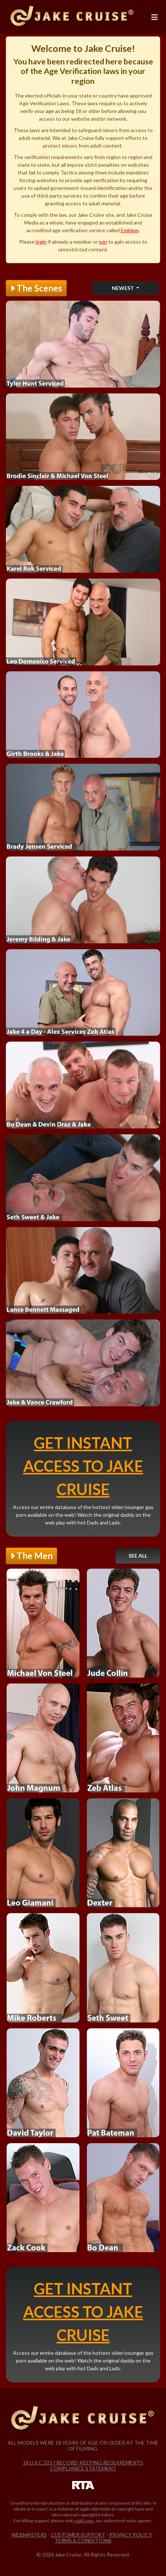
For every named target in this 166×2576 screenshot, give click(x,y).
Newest (123, 288)
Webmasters (29, 2534)
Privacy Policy (130, 2534)
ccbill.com (83, 2520)
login (41, 241)
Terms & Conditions (83, 2540)
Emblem (130, 230)
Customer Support (78, 2534)
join (103, 241)
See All (137, 1555)
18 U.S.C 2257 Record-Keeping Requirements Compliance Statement (83, 2465)
